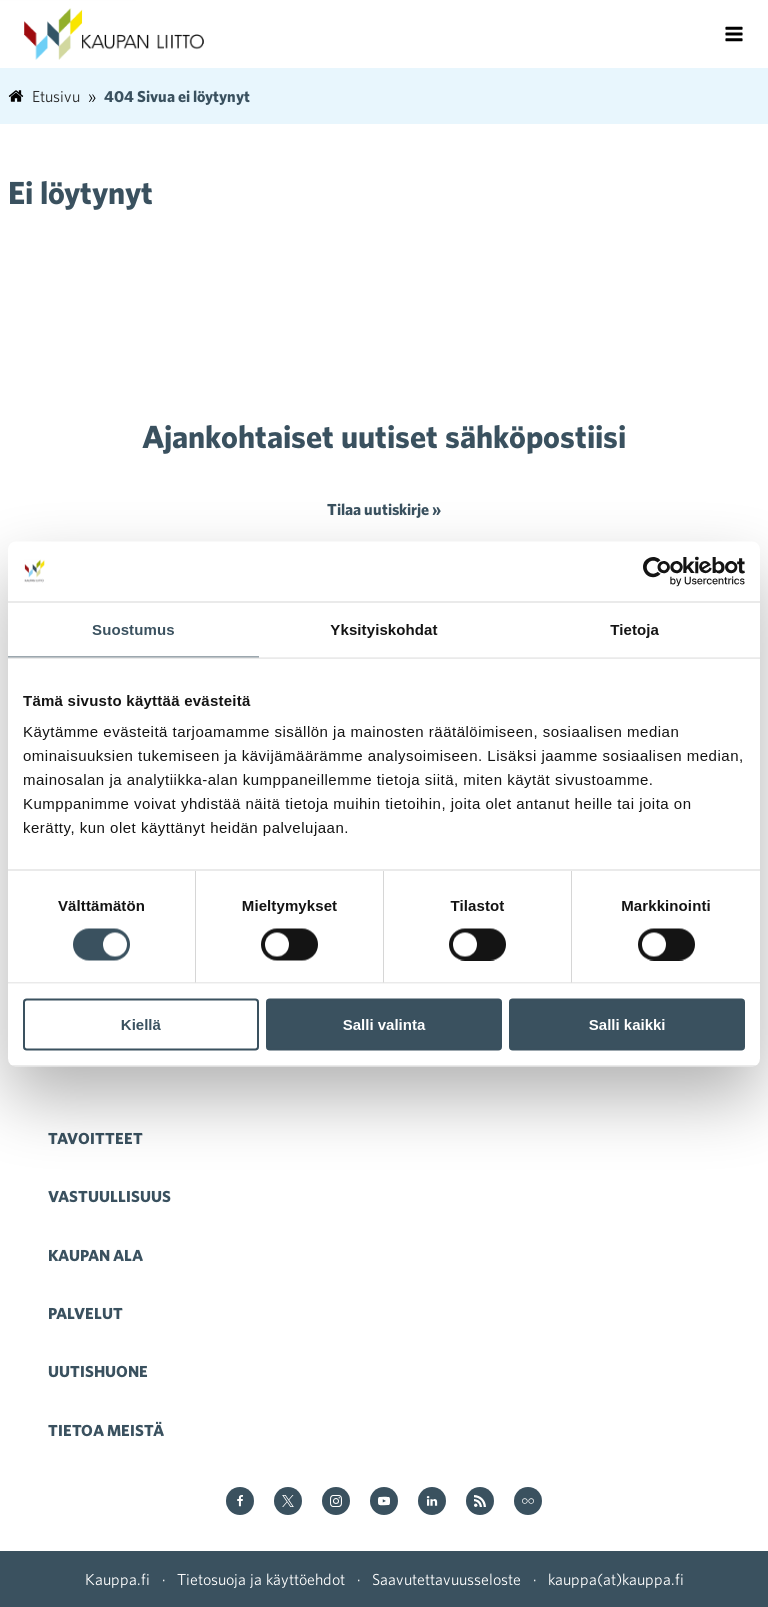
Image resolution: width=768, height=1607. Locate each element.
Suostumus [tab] (133, 628)
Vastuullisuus (109, 1196)
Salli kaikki (627, 1024)
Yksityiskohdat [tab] (383, 628)
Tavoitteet (95, 1138)
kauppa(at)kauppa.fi (616, 1579)
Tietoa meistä (106, 1430)
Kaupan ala (95, 1255)
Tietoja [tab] (634, 628)
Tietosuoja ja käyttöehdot (261, 1579)
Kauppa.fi (117, 1579)
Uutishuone (98, 1371)
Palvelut (85, 1313)
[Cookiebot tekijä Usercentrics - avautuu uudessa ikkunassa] (657, 571)
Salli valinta (384, 1024)
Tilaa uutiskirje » (384, 509)
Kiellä (141, 1024)
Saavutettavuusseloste (446, 1579)
